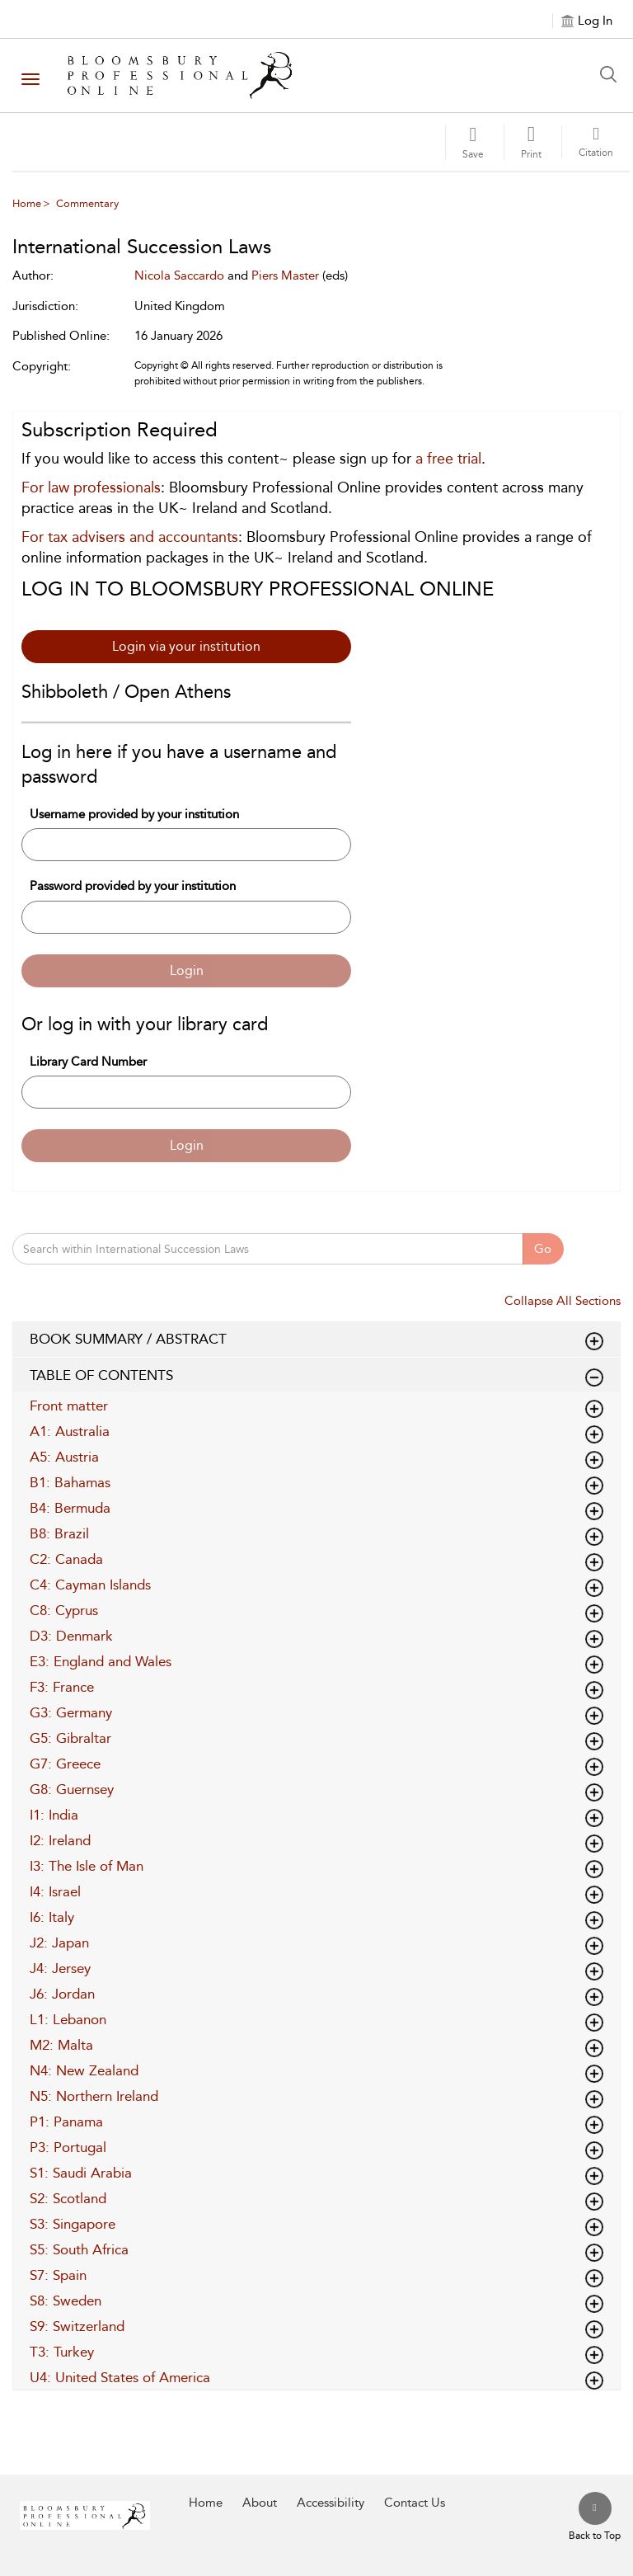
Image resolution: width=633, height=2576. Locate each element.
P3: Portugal (68, 2147)
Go (542, 1248)
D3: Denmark (71, 1635)
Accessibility (330, 2502)
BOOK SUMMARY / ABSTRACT (316, 1339)
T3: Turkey (62, 2351)
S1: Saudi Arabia (81, 2172)
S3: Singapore (72, 2224)
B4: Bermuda (70, 1508)
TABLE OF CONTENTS (316, 1376)
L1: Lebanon (68, 2019)
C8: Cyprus (64, 1610)
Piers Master (285, 275)
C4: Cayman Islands (90, 1584)
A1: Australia (70, 1431)
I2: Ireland (60, 1840)
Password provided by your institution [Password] (133, 885)
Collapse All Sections (562, 1300)
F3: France (62, 1687)
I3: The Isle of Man (86, 1866)
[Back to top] (595, 2517)
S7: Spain (58, 2275)
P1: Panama (66, 2121)
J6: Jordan (62, 1993)
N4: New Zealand (84, 2070)
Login (187, 970)
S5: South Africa (79, 2249)
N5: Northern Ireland (94, 2096)
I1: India (54, 1814)
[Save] (473, 142)
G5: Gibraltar (70, 1738)
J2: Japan (59, 1942)
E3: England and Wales (100, 1661)
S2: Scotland (68, 2198)
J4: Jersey (60, 1968)
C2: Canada (66, 1559)
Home (26, 203)
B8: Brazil (59, 1533)
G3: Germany (71, 1712)
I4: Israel (55, 1891)
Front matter (69, 1405)
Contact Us (414, 2502)
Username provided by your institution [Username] (134, 814)
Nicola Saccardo (179, 275)
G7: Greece (65, 1763)
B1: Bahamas (70, 1482)
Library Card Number (88, 1061)
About (259, 2502)
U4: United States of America (120, 2377)
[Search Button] (612, 74)
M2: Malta (61, 2045)
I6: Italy (52, 1917)
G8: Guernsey (72, 1789)
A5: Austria (64, 1456)
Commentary (87, 203)
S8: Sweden (65, 2300)
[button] (531, 142)
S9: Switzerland (77, 2326)
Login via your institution (186, 646)
